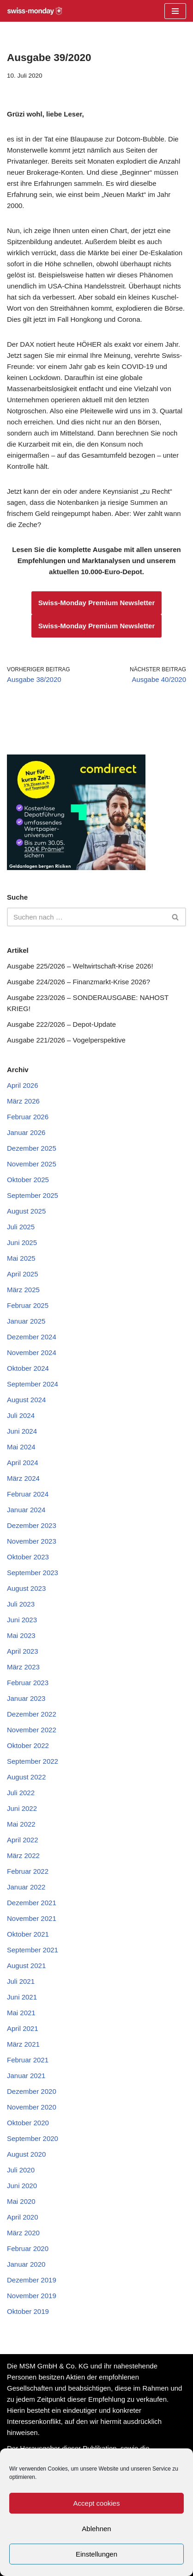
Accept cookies (96, 2503)
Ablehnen (96, 2529)
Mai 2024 (21, 1447)
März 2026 (23, 1101)
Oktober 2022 (28, 1745)
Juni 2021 (22, 1997)
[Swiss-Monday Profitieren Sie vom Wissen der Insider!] (34, 10)
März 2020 (23, 2233)
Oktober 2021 (28, 1934)
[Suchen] (86, 917)
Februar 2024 (27, 1494)
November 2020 (31, 2107)
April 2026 (22, 1085)
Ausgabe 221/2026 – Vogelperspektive (66, 1040)
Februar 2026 (27, 1117)
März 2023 (23, 1667)
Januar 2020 (26, 2264)
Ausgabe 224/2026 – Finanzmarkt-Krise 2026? (78, 982)
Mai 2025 (21, 1258)
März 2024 (23, 1478)
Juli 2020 (21, 2170)
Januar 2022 (26, 1887)
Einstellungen (96, 2554)
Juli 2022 (21, 1793)
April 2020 (22, 2217)
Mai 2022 (21, 1824)
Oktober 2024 (28, 1368)
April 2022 (22, 1840)
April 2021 (22, 2028)
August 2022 (26, 1777)
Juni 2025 (22, 1242)
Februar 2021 (27, 2060)
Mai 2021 (21, 2013)
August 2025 (26, 1211)
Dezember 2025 (31, 1148)
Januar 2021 (26, 2075)
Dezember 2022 (31, 1714)
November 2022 (31, 1730)
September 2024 (32, 1384)
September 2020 (32, 2138)
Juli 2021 (21, 1981)
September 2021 (32, 1950)
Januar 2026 (26, 1132)
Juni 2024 (22, 1431)
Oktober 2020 (28, 2123)
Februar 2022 (27, 1871)
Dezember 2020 (31, 2091)
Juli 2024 (21, 1415)
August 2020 (26, 2154)
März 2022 (23, 1855)
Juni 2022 (22, 1808)
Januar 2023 (26, 1698)
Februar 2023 (27, 1683)
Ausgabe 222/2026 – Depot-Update (61, 1024)
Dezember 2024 (31, 1337)
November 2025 (31, 1164)
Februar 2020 (27, 2248)
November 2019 (31, 2296)
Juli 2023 (21, 1604)
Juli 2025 (21, 1227)
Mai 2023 (21, 1635)
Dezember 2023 (31, 1525)
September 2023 (32, 1572)
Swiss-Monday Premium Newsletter (96, 603)
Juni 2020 (22, 2186)
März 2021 (23, 2044)
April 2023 (22, 1651)
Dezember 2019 (31, 2280)
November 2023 (31, 1541)
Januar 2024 (26, 1510)
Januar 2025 (26, 1321)
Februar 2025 (27, 1305)
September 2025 (32, 1195)
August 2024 (26, 1400)
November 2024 (31, 1352)
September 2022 (32, 1761)
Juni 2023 (22, 1620)
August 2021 (26, 1965)
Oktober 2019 (28, 2311)
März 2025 (23, 1290)
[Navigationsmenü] (175, 11)
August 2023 (26, 1588)
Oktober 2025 (28, 1180)
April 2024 (22, 1462)
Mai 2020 (21, 2201)
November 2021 (31, 1918)
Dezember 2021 (31, 1903)
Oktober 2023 (28, 1557)
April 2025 (22, 1274)
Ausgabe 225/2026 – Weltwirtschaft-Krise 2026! (80, 966)
